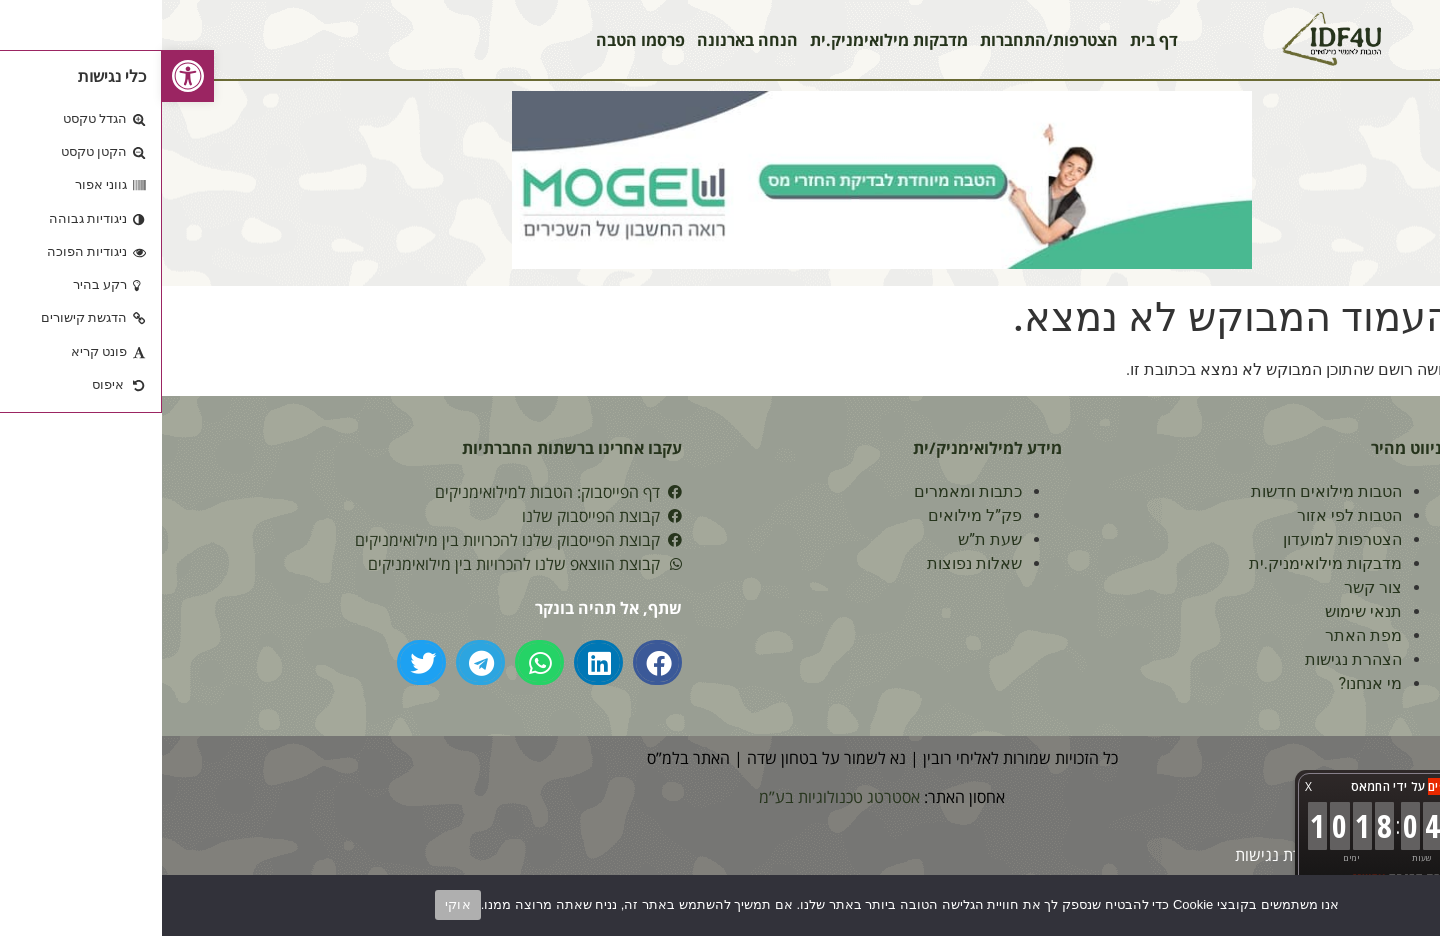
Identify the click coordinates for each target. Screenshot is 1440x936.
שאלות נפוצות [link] (812, 563)
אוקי (296, 904)
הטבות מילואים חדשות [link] (1164, 491)
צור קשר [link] (1211, 587)
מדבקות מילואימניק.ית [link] (727, 40)
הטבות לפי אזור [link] (1187, 515)
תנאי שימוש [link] (1201, 611)
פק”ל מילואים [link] (813, 515)
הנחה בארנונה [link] (585, 40)
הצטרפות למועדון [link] (1180, 539)
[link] (26, 76)
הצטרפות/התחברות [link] (887, 40)
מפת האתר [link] (1201, 635)
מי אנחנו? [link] (1208, 683)
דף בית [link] (992, 40)
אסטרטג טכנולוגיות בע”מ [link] (677, 797)
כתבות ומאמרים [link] (806, 491)
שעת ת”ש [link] (828, 539)
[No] (1408, 904)
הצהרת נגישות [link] (1191, 659)
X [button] (1146, 786)
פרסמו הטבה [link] (478, 40)
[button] (495, 662)
